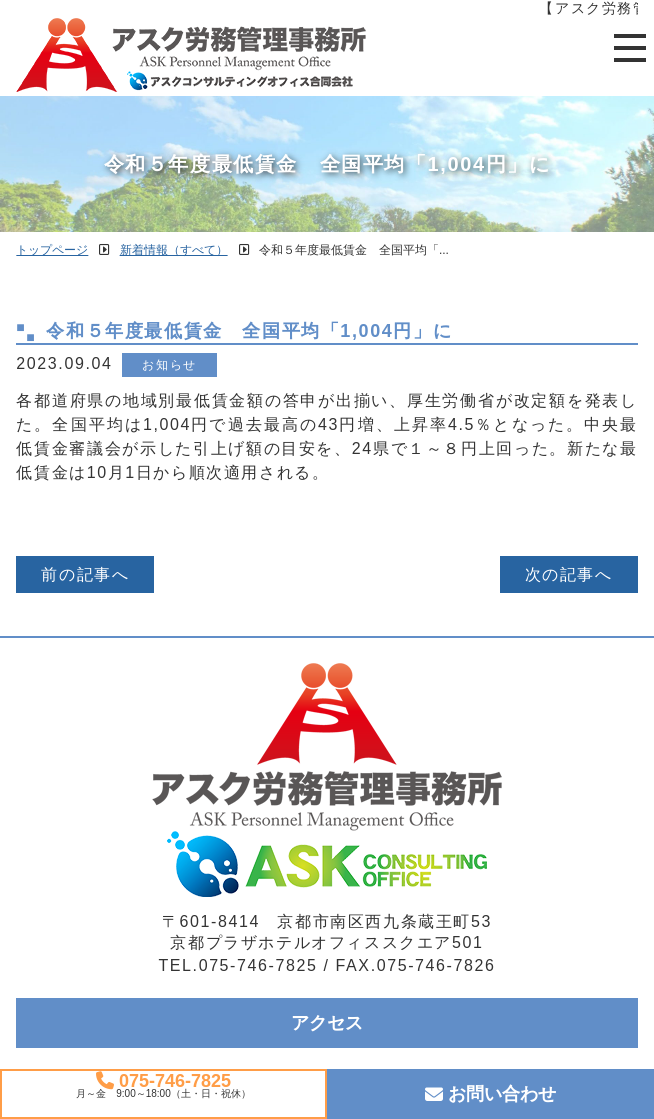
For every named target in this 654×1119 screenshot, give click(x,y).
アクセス (327, 1023)
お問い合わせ (490, 1094)
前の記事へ (85, 574)
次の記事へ (569, 574)
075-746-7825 (163, 1081)
